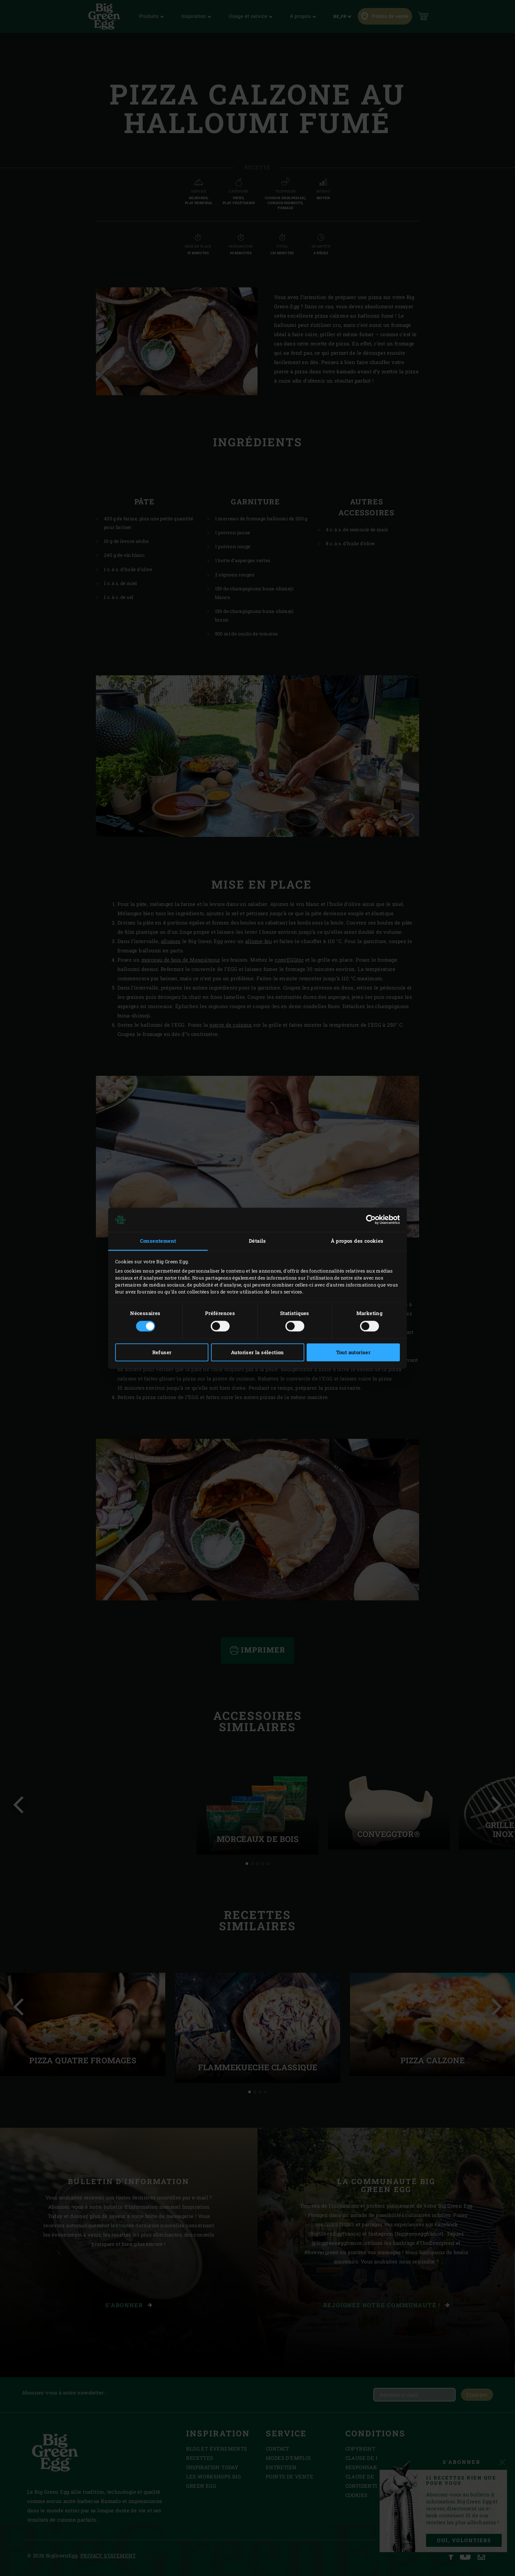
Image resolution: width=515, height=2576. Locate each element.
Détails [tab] (257, 1241)
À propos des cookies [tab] (357, 1241)
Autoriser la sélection (257, 1352)
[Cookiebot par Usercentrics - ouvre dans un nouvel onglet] (371, 1220)
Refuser (162, 1352)
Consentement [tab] (158, 1241)
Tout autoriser (353, 1352)
